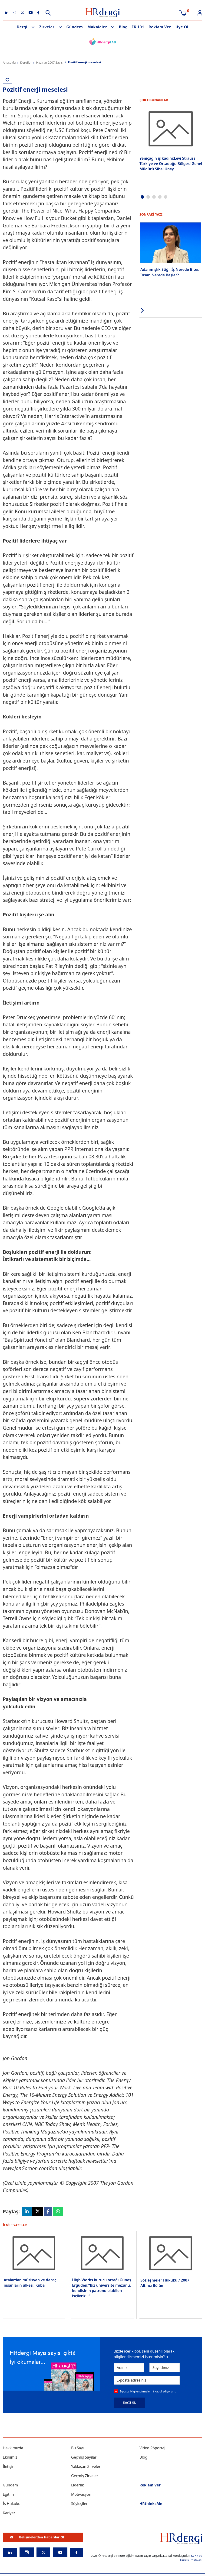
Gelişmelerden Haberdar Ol (37, 2537)
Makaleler (97, 26)
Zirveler (47, 26)
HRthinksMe (150, 2504)
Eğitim (8, 2494)
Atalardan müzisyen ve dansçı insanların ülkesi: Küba (30, 2283)
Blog (123, 26)
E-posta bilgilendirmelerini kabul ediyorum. (147, 2392)
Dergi (22, 26)
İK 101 (138, 26)
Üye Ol (181, 26)
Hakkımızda (13, 2448)
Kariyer (9, 2513)
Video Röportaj (152, 2448)
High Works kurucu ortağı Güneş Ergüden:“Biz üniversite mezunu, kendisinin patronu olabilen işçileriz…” (101, 2288)
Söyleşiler (79, 2504)
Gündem (74, 26)
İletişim (9, 2466)
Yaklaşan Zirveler (85, 2466)
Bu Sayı (77, 2448)
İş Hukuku (11, 2504)
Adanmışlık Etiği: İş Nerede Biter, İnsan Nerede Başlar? (169, 271)
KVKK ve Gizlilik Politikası (191, 2558)
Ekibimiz (10, 2457)
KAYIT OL (129, 2403)
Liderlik (77, 2485)
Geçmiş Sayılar (83, 2457)
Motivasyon (81, 2494)
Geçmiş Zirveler (84, 2476)
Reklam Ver (160, 26)
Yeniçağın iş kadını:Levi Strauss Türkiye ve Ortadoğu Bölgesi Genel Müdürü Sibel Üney (170, 163)
